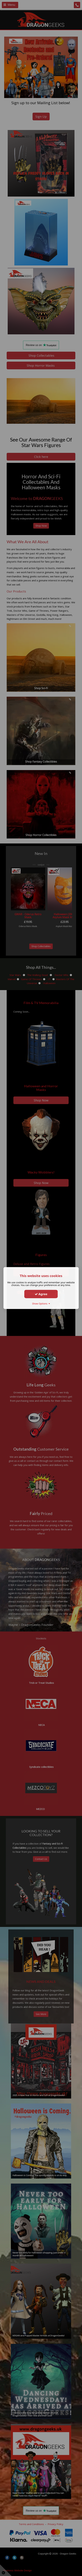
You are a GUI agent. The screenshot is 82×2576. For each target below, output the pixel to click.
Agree (41, 1294)
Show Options (41, 1303)
